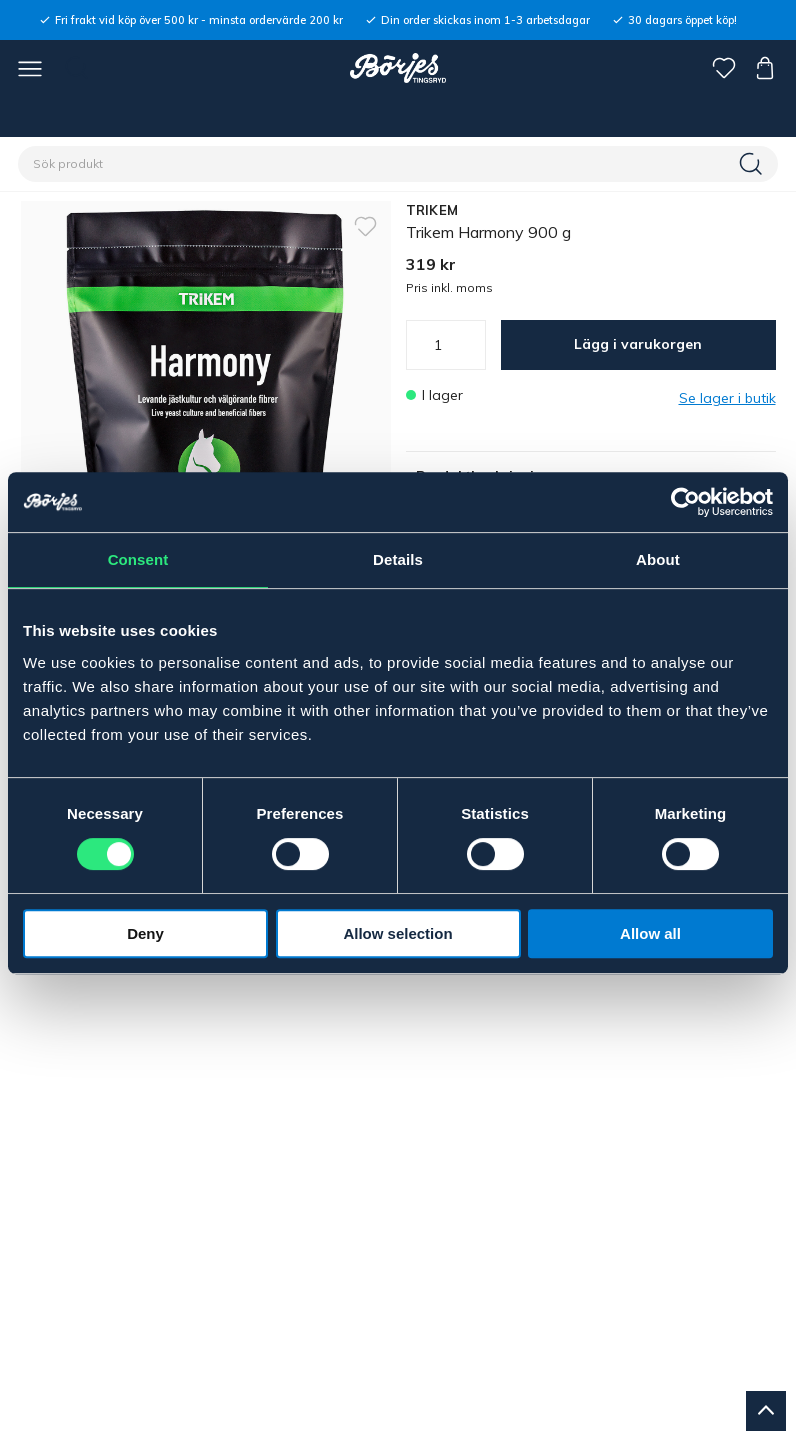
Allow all (650, 933)
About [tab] (658, 559)
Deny (145, 933)
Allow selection (397, 933)
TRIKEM (432, 210)
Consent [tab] (138, 559)
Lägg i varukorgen (638, 344)
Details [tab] (398, 559)
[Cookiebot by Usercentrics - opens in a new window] (685, 502)
